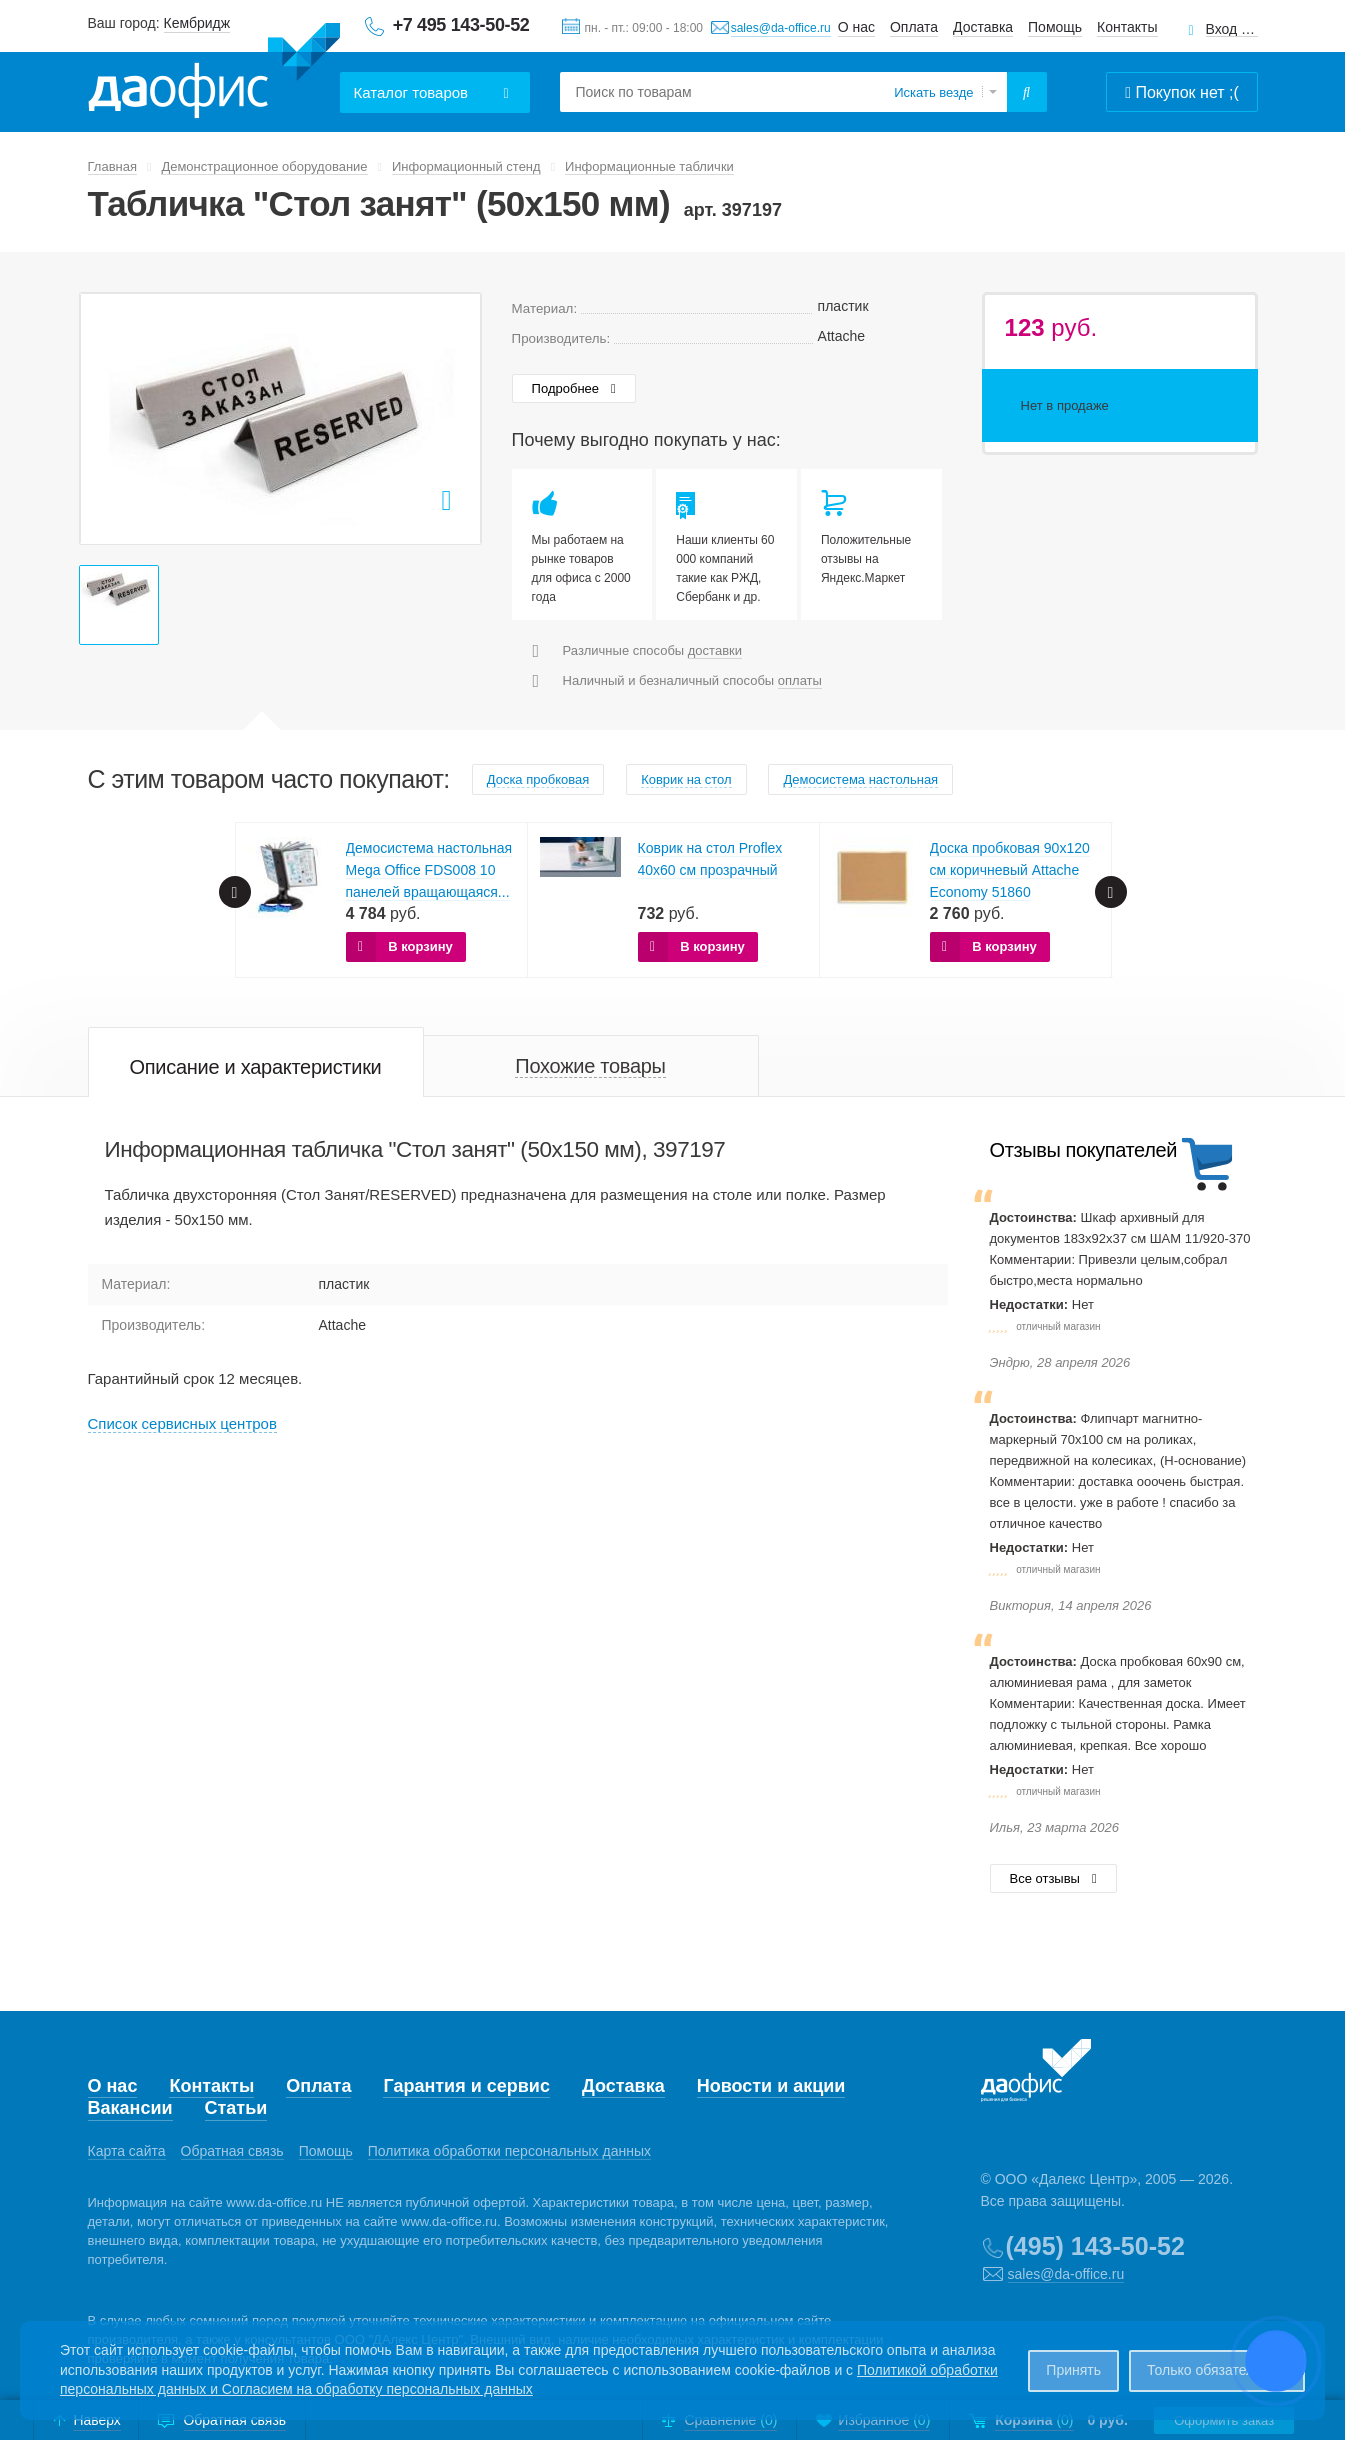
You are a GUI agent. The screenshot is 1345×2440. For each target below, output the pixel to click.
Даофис (214, 71)
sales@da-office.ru (781, 28)
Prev (235, 892)
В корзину (420, 946)
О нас (856, 27)
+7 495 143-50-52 (461, 25)
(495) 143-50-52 (1095, 2246)
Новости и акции (771, 2086)
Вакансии (130, 2108)
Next (1111, 892)
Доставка (983, 27)
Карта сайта (127, 2151)
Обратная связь (232, 2151)
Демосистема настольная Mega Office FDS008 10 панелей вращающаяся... (429, 870)
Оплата (914, 27)
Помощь (1055, 27)
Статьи (236, 2108)
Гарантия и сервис (466, 2086)
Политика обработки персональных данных (509, 2151)
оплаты (800, 680)
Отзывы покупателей (1083, 1150)
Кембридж (197, 23)
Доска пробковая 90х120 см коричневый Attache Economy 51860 (1010, 870)
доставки (715, 650)
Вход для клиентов (1232, 29)
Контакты (1127, 27)
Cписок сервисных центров (182, 1423)
